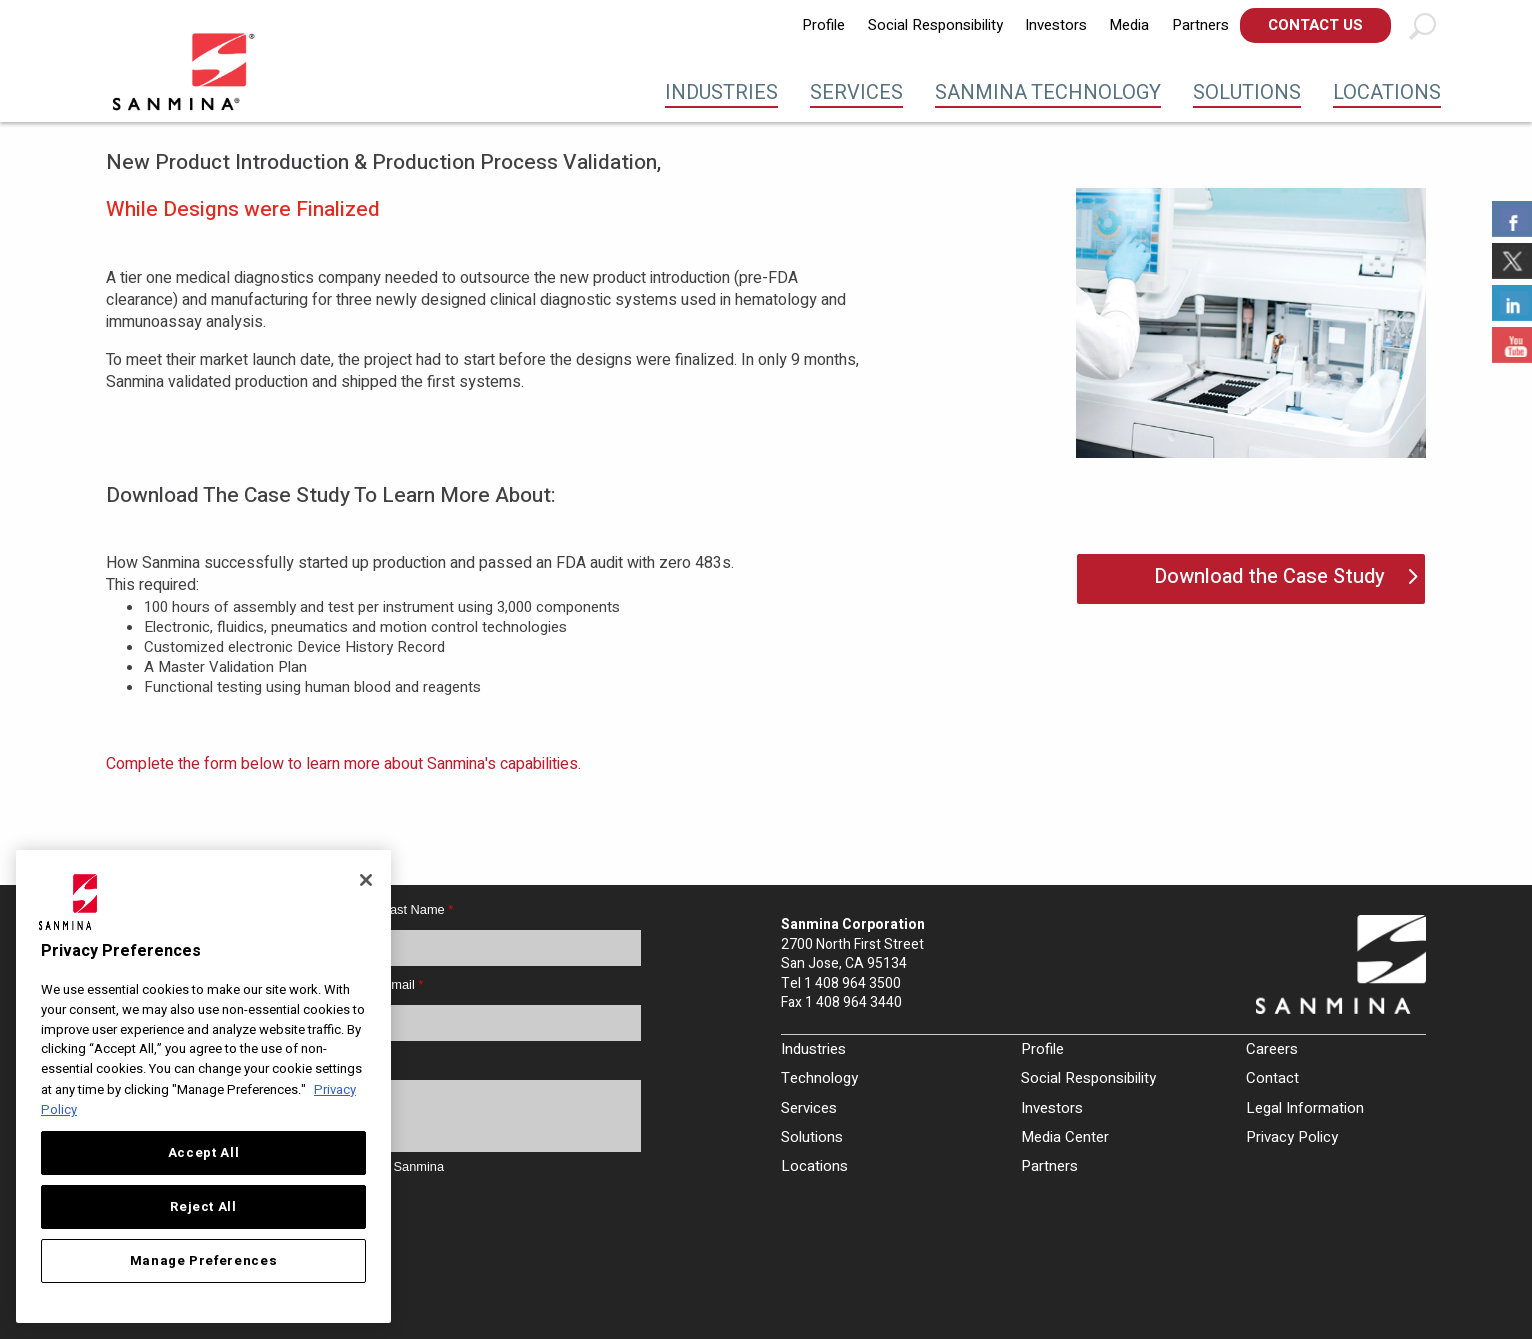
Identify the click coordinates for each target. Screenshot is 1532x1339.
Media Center (1065, 1137)
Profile (823, 25)
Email (403, 984)
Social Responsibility (935, 25)
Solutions (1247, 92)
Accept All (204, 1153)
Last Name (418, 909)
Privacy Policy (1292, 1137)
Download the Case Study (1269, 576)
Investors (1056, 25)
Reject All (203, 1207)
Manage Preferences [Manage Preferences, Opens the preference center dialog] (204, 1261)
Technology (819, 1078)
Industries (721, 92)
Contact (1272, 1078)
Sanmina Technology (1048, 92)
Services (856, 92)
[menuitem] (823, 25)
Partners (1200, 25)
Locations (1387, 92)
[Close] (366, 880)
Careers (1272, 1049)
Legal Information (1305, 1108)
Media (1129, 25)
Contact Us (1315, 25)
